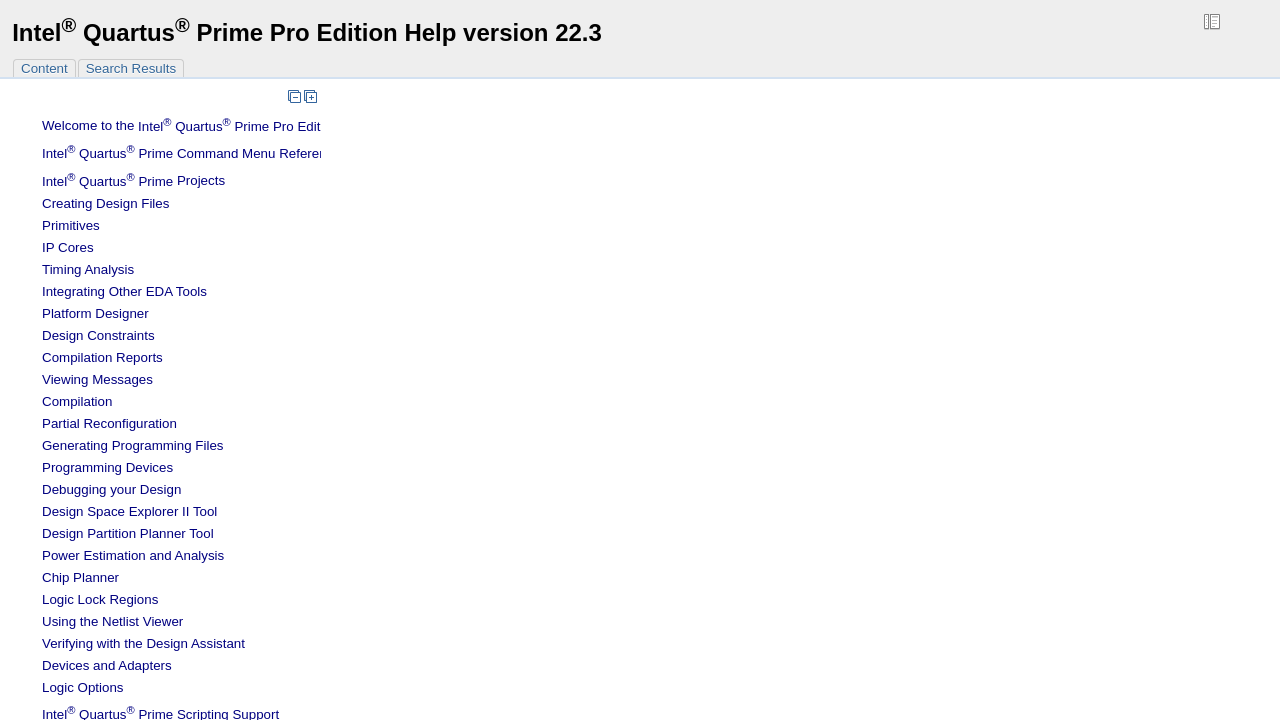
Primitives (71, 225)
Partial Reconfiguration (109, 423)
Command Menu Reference (191, 153)
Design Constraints (98, 335)
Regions (100, 599)
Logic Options (83, 687)
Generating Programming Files (133, 445)
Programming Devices (107, 467)
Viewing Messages (97, 379)
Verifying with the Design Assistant (143, 643)
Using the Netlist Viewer (112, 621)
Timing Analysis (88, 269)
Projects (133, 181)
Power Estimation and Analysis (133, 555)
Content (44, 68)
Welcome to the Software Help (234, 126)
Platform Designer (95, 313)
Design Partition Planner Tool (128, 533)
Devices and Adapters (107, 665)
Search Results (131, 68)
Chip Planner (80, 577)
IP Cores (68, 247)
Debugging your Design (111, 489)
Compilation (77, 401)
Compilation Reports (102, 357)
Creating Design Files (105, 203)
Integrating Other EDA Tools (124, 291)
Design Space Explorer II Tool (129, 511)
